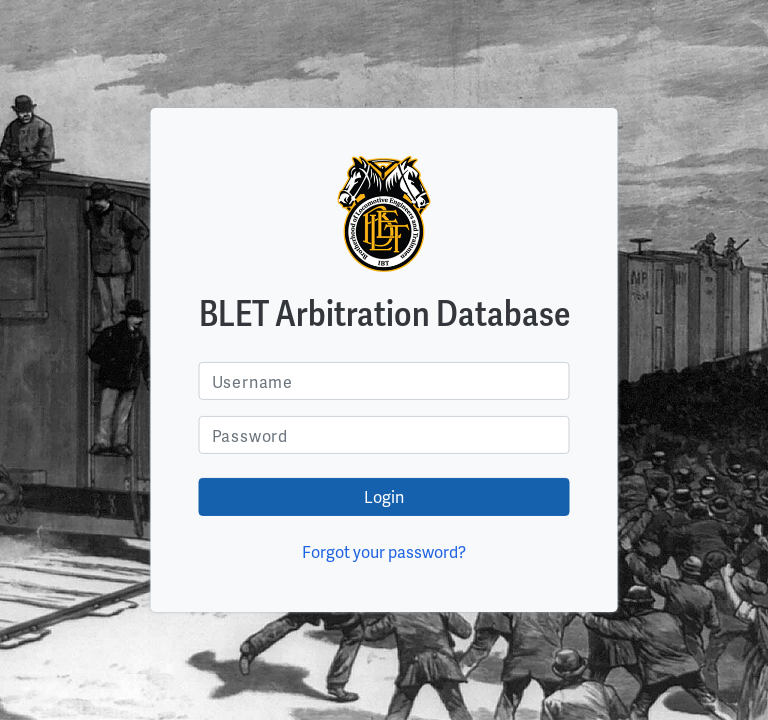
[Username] (384, 381)
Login (384, 496)
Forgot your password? (384, 551)
